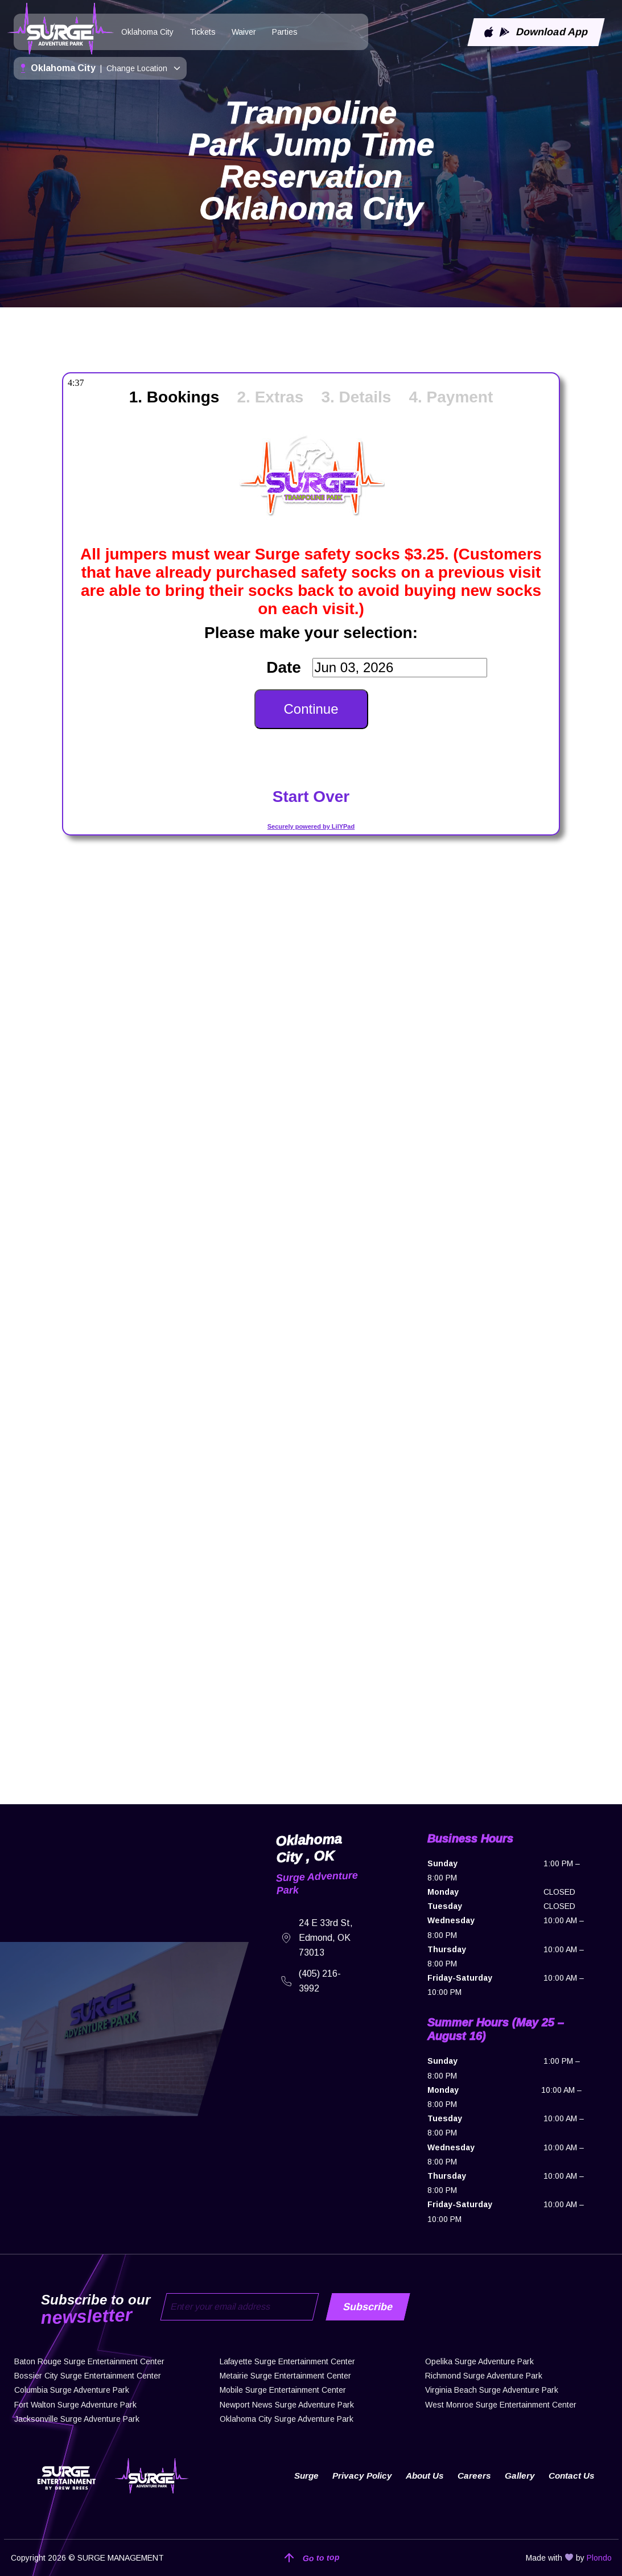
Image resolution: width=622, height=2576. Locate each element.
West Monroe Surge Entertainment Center (500, 2404)
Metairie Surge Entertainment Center (285, 2375)
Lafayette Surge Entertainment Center (287, 2361)
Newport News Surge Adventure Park (287, 2404)
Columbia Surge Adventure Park (71, 2389)
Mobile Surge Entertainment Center (283, 2389)
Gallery (517, 2475)
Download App (536, 32)
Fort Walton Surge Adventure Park (75, 2404)
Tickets (203, 31)
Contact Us (570, 2475)
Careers (472, 2475)
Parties (285, 31)
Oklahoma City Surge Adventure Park (286, 2418)
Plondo (599, 2557)
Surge (298, 2475)
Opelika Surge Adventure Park (479, 2361)
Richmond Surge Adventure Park (483, 2375)
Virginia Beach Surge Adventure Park (491, 2389)
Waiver (244, 31)
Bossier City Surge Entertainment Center (87, 2375)
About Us (420, 2475)
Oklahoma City (147, 31)
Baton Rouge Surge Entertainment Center (89, 2361)
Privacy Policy (355, 2475)
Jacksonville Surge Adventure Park (76, 2418)
